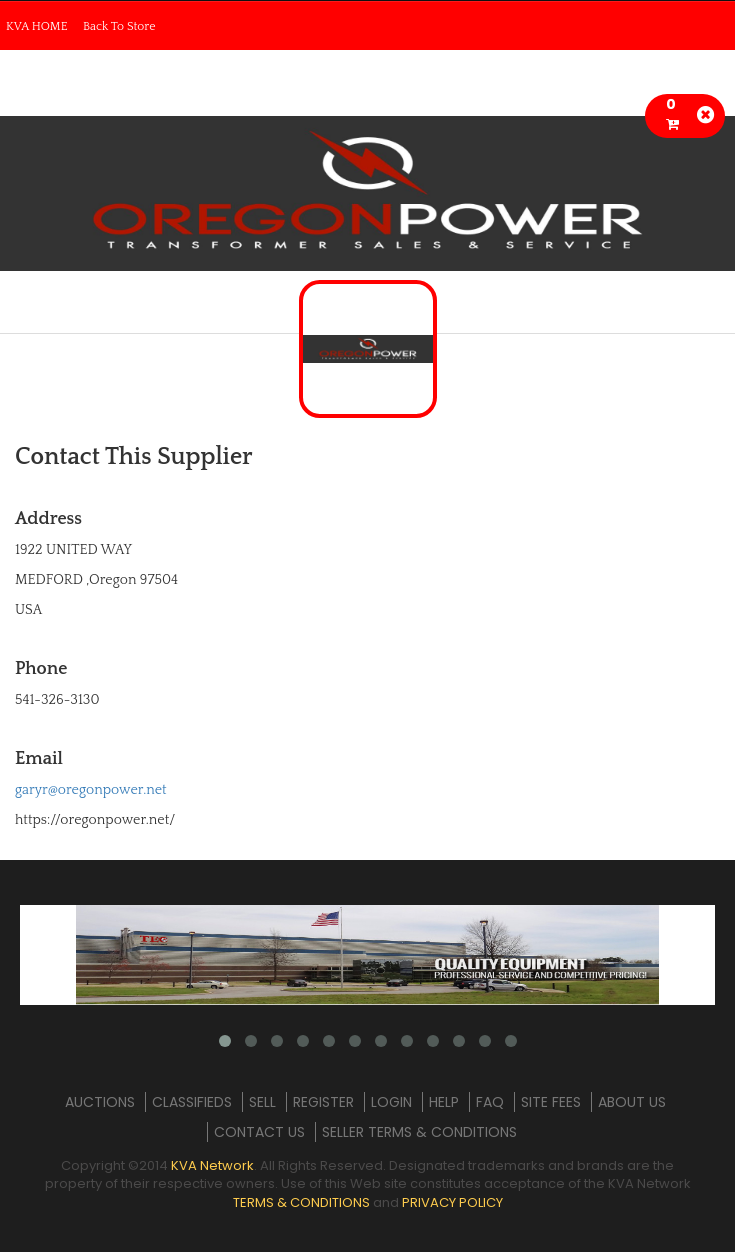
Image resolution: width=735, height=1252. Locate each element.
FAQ (490, 1102)
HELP (444, 1102)
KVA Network (212, 1165)
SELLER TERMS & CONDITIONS (419, 1132)
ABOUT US (632, 1102)
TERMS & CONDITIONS (301, 1202)
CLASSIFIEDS (192, 1102)
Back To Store (119, 26)
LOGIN (391, 1102)
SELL (262, 1102)
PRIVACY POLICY (452, 1202)
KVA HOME (37, 26)
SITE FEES (551, 1102)
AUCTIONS (100, 1102)
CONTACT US (259, 1132)
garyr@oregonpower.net (91, 790)
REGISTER (323, 1102)
